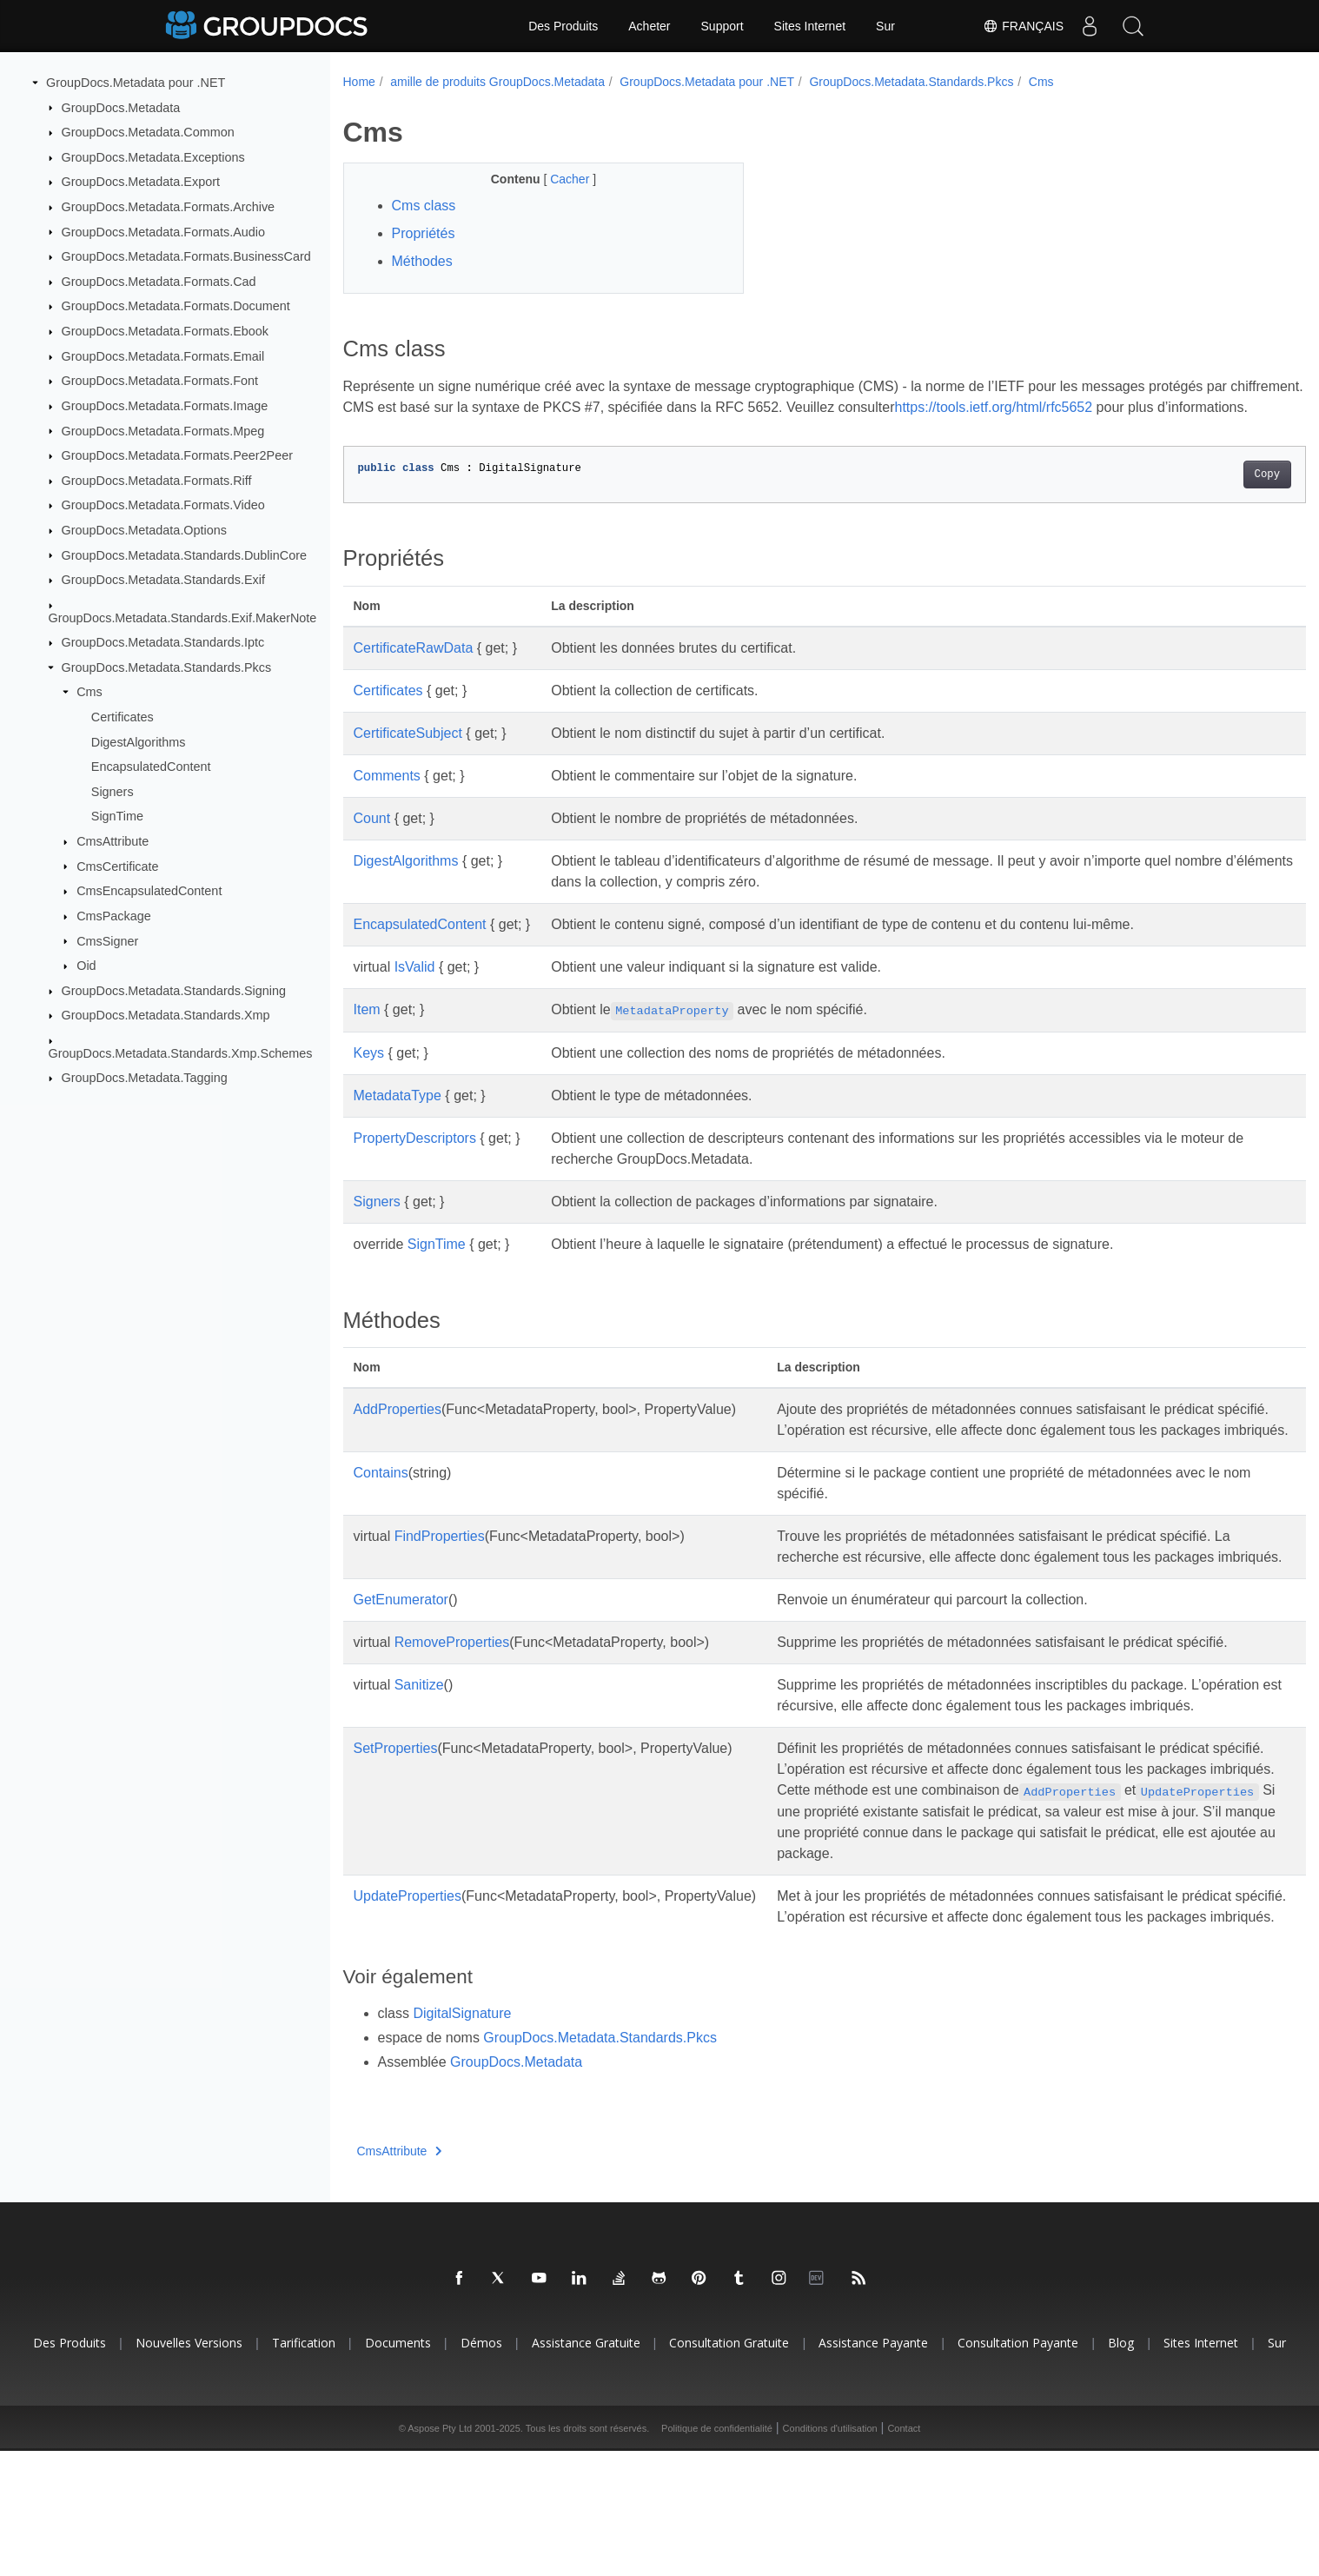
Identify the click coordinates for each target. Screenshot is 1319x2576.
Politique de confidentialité (716, 2553)
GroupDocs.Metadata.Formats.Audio (163, 231)
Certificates (122, 717)
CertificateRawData (414, 668)
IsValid (414, 987)
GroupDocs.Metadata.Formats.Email (163, 356)
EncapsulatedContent (151, 766)
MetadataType (397, 1116)
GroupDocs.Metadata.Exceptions (153, 157)
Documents (398, 2468)
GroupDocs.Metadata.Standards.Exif (163, 580)
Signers (112, 792)
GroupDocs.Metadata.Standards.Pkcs (167, 667)
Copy (1200, 495)
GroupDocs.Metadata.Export (141, 182)
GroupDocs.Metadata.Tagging (145, 1078)
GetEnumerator (401, 1662)
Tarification (303, 2468)
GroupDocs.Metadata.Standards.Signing (174, 991)
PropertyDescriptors (415, 1159)
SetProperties (396, 1831)
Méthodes (422, 261)
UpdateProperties (408, 2000)
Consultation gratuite (729, 2468)
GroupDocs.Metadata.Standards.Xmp (166, 1015)
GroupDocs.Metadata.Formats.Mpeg (163, 430)
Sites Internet (810, 26)
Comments (387, 796)
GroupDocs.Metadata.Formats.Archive (168, 207)
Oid (86, 966)
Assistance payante (873, 2468)
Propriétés (423, 233)
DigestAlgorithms (138, 741)
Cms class (424, 205)
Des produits (69, 2468)
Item (367, 1030)
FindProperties (439, 1577)
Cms (89, 692)
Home (359, 82)
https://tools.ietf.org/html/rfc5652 (1070, 407)
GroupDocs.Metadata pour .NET (135, 83)
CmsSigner (107, 940)
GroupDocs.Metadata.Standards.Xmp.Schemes (181, 1053)
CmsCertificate (117, 866)
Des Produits (563, 26)
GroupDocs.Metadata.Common (148, 132)
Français (1023, 26)
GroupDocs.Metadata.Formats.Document (176, 306)
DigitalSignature (462, 2138)
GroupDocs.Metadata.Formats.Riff (157, 481)
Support (722, 26)
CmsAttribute (112, 841)
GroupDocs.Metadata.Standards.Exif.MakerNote (183, 617)
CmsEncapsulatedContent (149, 891)
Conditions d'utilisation (830, 2553)
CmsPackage (113, 916)
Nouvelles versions (189, 2468)
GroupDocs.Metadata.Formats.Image (165, 406)
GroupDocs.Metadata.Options (144, 530)
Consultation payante (1018, 2468)
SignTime (117, 816)
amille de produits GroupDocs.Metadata (497, 82)
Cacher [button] (557, 179)
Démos (481, 2468)
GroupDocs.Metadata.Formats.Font (160, 381)
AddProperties (397, 1430)
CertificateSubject (408, 754)
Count (372, 839)
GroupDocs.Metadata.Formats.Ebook (165, 331)
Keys (369, 1073)
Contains (381, 1514)
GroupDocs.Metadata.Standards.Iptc (163, 642)
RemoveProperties (452, 1704)
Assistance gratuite (586, 2468)
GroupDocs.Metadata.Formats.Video (163, 505)
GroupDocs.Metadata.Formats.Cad (159, 282)
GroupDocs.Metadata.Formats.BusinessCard (186, 256)
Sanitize (419, 1747)
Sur (885, 26)
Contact (903, 2553)
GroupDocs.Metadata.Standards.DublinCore (184, 554)
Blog (1121, 2468)
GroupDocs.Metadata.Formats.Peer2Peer (177, 455)
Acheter (649, 26)
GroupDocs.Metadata (121, 107)
